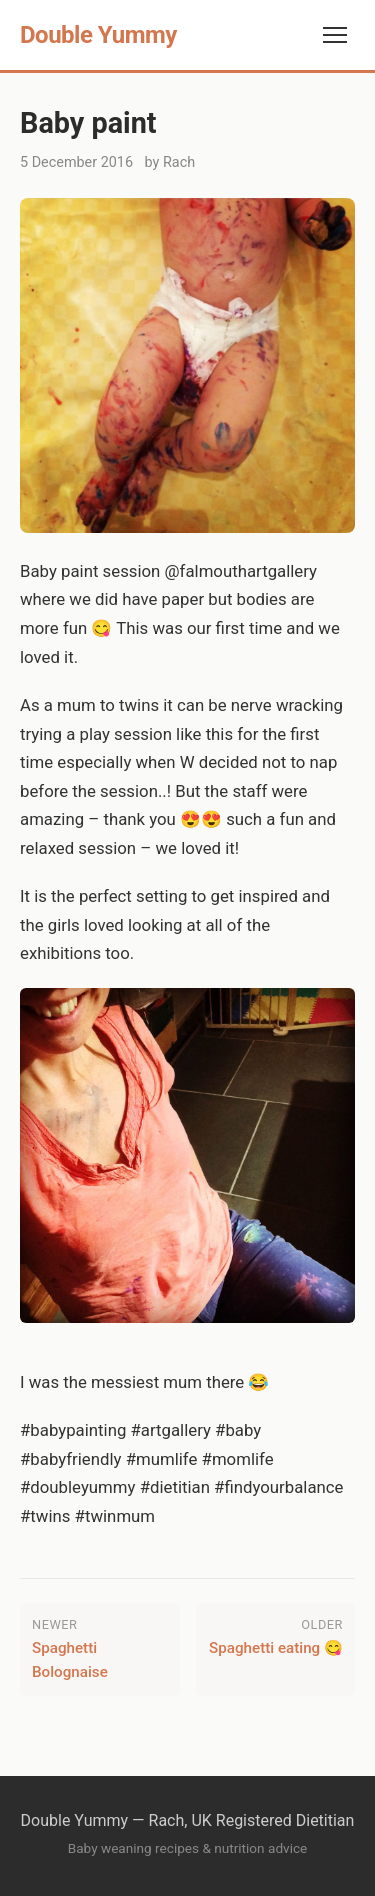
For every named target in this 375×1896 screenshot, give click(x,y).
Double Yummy (98, 35)
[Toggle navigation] (335, 35)
